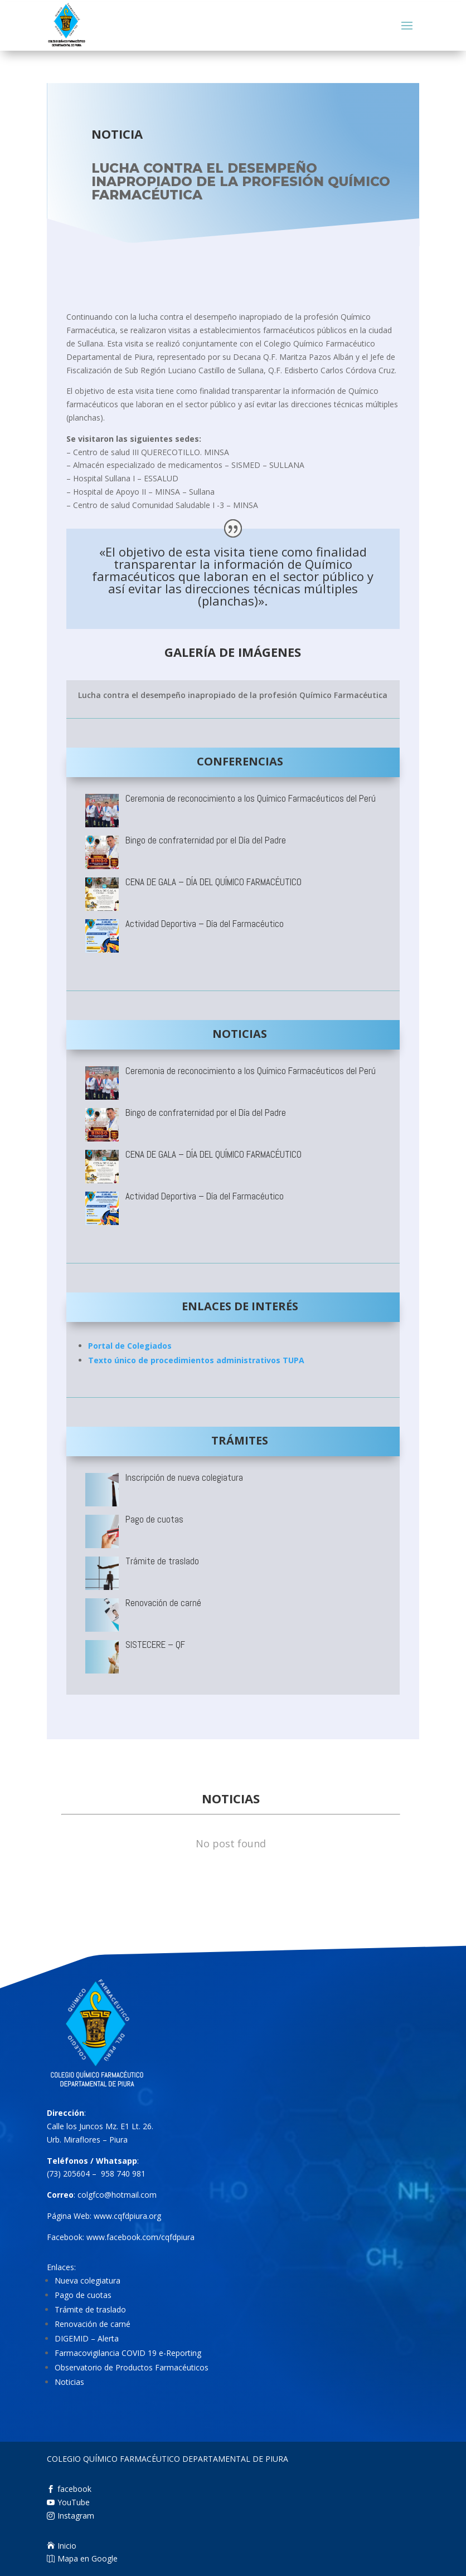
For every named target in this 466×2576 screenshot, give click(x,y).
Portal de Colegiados (130, 1345)
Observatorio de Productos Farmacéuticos (131, 2407)
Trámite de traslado (90, 2349)
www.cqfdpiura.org (127, 2255)
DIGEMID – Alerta (87, 2378)
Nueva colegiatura (87, 2320)
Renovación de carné (92, 2364)
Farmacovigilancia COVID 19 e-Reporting (128, 2393)
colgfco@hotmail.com (117, 2234)
